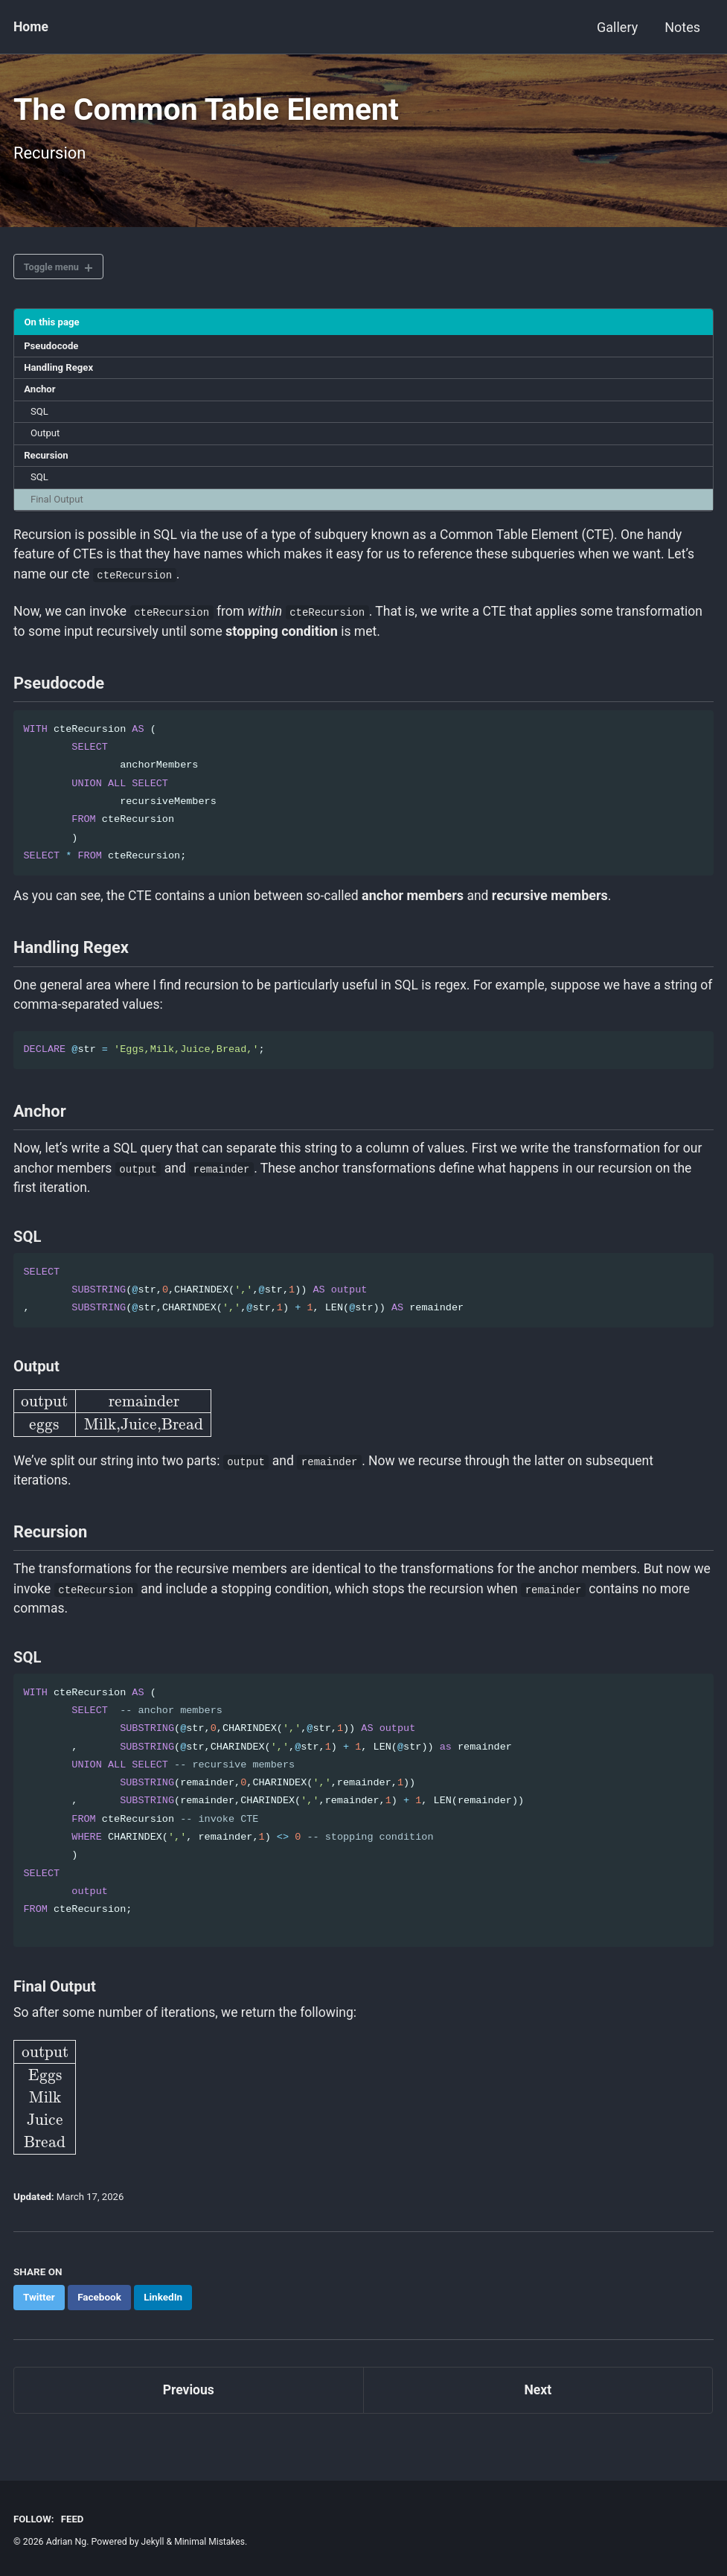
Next (538, 2416)
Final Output (58, 508)
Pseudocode (52, 351)
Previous (188, 2416)
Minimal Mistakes (211, 2542)
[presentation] (111, 1433)
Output (46, 441)
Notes (682, 27)
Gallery (617, 27)
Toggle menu (54, 271)
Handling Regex (60, 374)
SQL (40, 418)
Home (31, 27)
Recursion (47, 464)
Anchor (41, 396)
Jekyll (153, 2542)
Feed (73, 2519)
